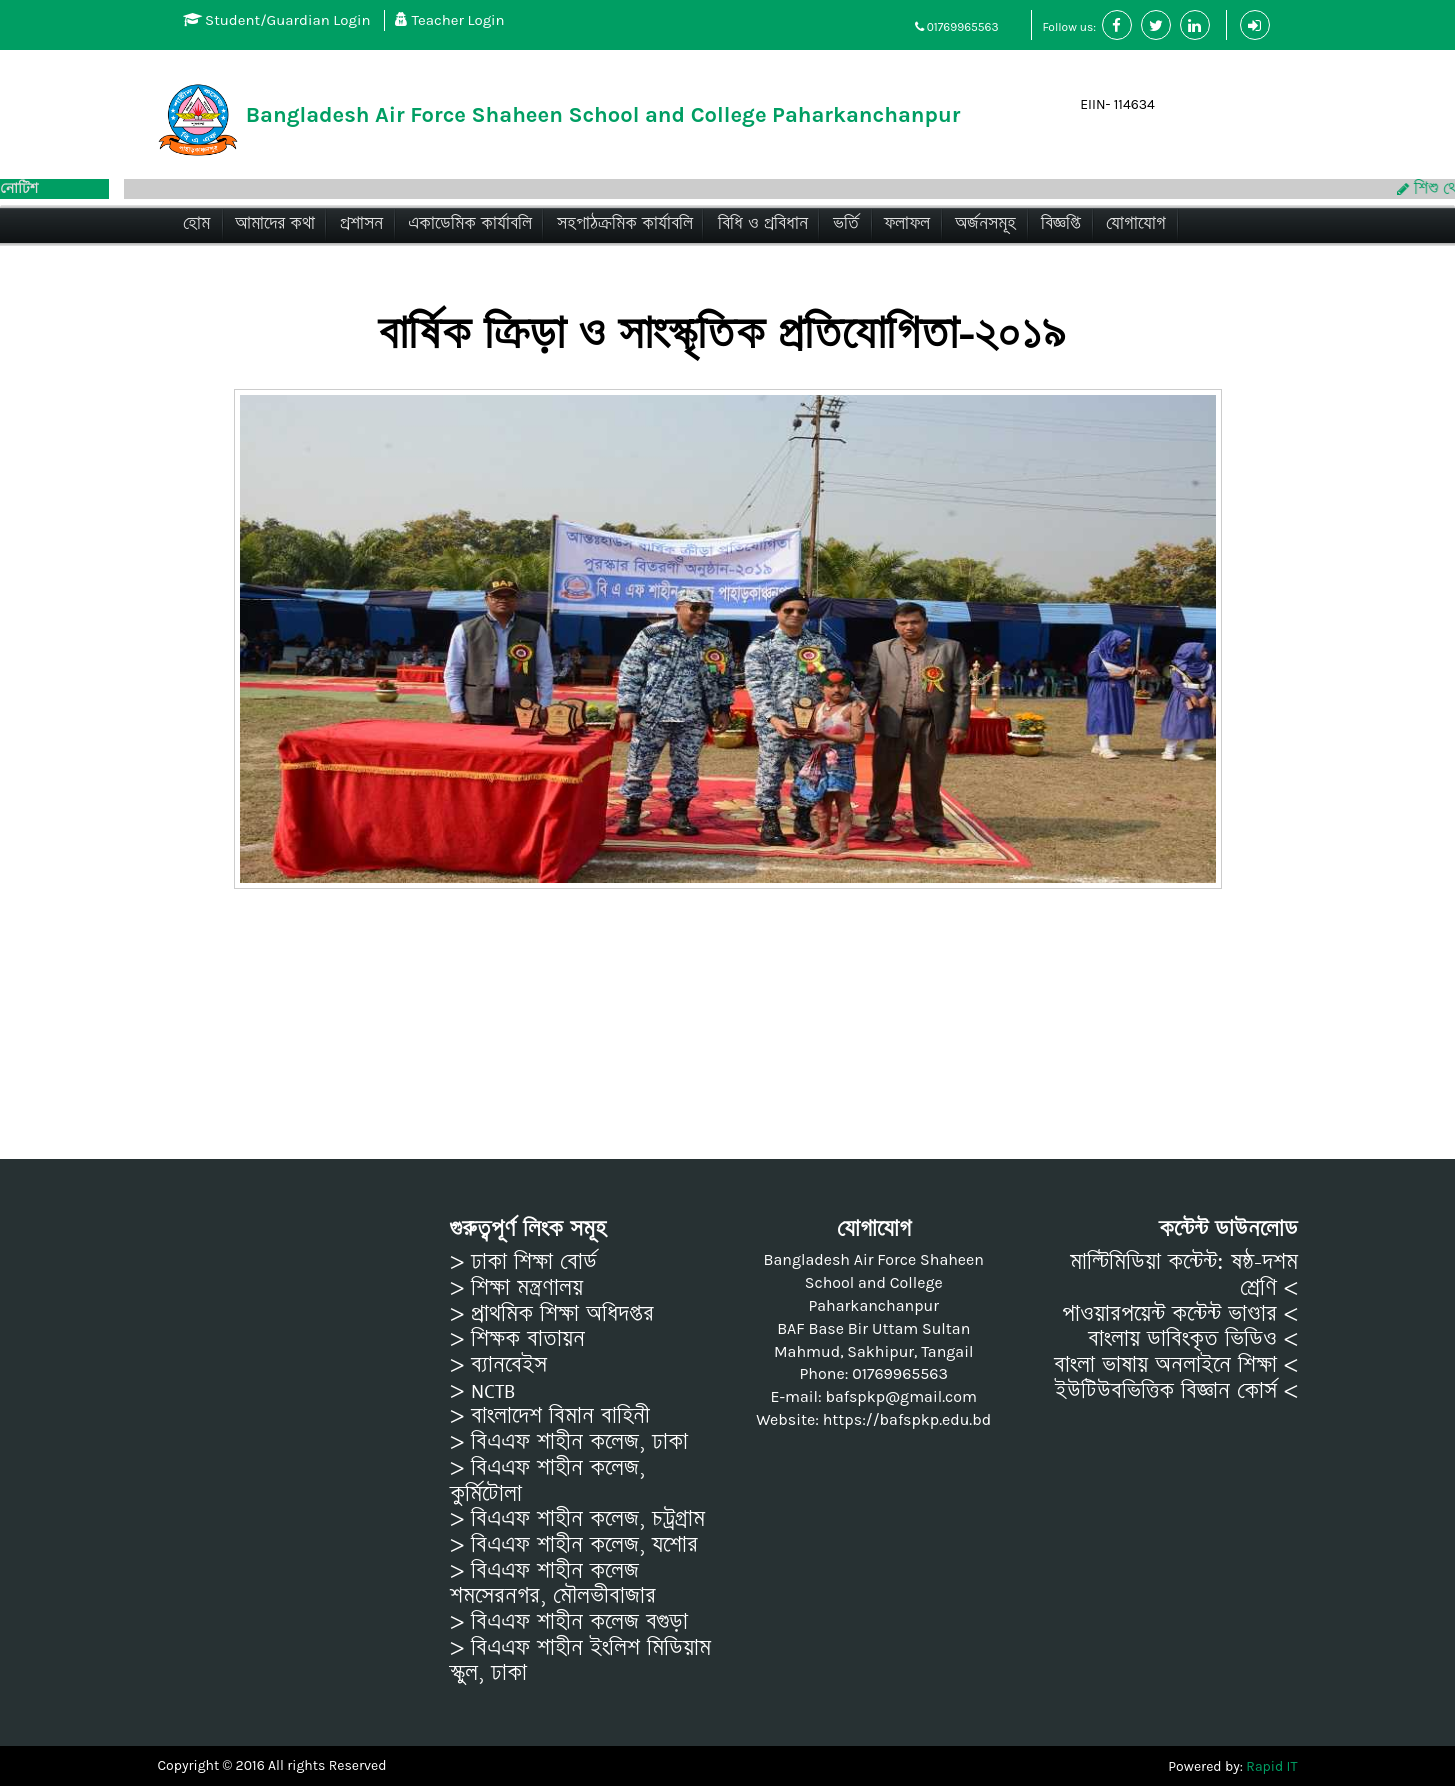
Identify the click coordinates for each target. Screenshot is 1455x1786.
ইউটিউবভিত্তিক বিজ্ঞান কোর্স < (1176, 1391)
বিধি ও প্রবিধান (763, 223)
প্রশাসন (361, 223)
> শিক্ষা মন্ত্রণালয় (516, 1288)
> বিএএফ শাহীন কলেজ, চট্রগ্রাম (577, 1519)
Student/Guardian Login (277, 20)
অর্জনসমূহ (985, 223)
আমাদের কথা (275, 223)
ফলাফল (907, 223)
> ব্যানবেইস (498, 1365)
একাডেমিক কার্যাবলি (470, 223)
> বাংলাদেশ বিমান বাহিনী (550, 1416)
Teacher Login (450, 20)
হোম (196, 223)
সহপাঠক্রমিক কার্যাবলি (625, 223)
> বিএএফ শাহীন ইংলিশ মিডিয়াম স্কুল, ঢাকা (580, 1660)
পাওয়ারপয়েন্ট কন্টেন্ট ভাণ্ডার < (1180, 1314)
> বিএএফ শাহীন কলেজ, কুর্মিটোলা (547, 1480)
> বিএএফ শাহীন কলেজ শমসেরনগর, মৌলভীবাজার (553, 1583)
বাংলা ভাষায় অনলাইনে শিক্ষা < (1176, 1365)
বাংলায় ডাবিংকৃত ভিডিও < (1193, 1339)
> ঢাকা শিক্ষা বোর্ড (523, 1262)
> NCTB (482, 1391)
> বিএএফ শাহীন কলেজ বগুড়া (569, 1622)
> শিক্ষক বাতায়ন (517, 1339)
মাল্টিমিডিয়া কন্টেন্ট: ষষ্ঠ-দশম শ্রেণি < (1184, 1274)
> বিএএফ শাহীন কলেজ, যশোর (574, 1545)
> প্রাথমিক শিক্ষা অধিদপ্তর (552, 1314)
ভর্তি (846, 223)
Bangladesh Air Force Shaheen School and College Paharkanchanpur (603, 115)
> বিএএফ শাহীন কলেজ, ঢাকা (569, 1442)
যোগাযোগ (1136, 223)
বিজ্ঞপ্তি (1061, 223)
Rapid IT (1271, 1766)
